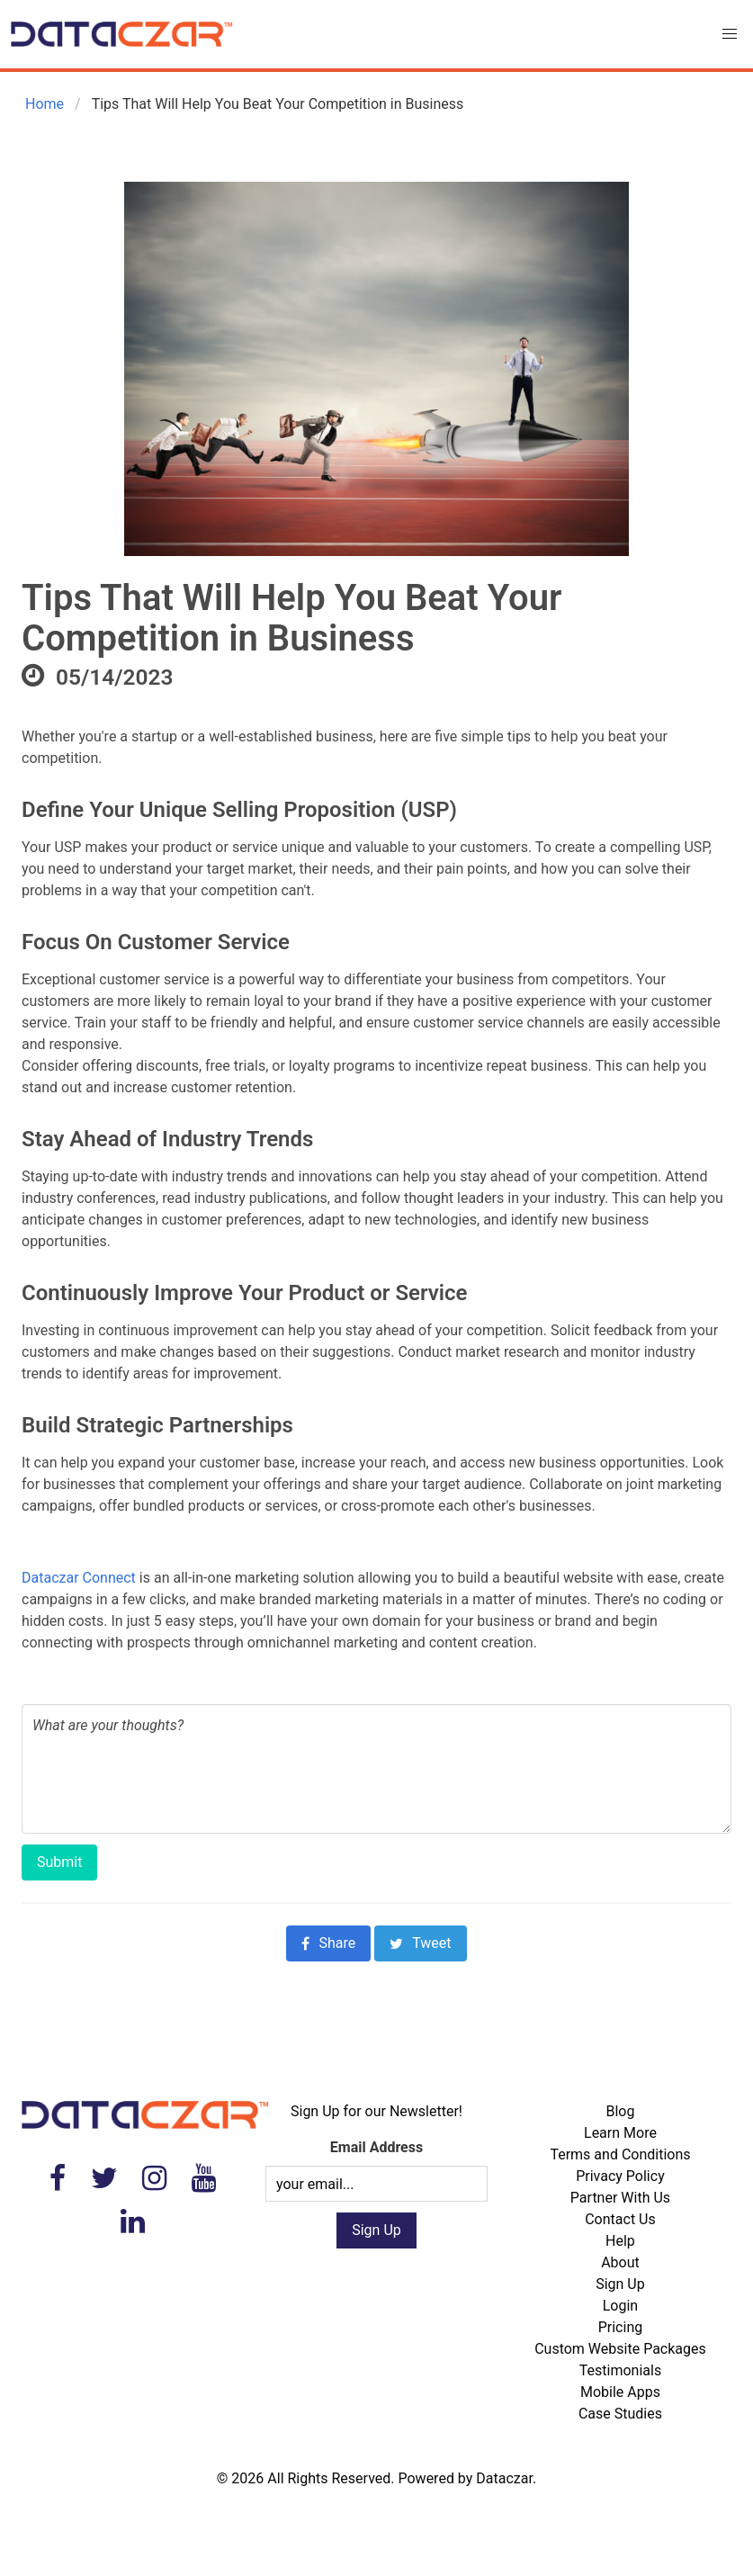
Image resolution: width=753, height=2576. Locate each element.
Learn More (620, 2132)
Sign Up (620, 2284)
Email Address (376, 2147)
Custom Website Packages (620, 2348)
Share (328, 1943)
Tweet (420, 1943)
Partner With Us (620, 2197)
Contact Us (620, 2219)
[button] (729, 34)
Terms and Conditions (620, 2154)
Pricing (620, 2327)
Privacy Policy (620, 2176)
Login (620, 2305)
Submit (59, 1862)
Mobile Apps (620, 2392)
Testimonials (620, 2370)
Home (43, 103)
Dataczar (504, 2478)
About (620, 2262)
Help (620, 2240)
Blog (619, 2111)
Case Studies (620, 2413)
